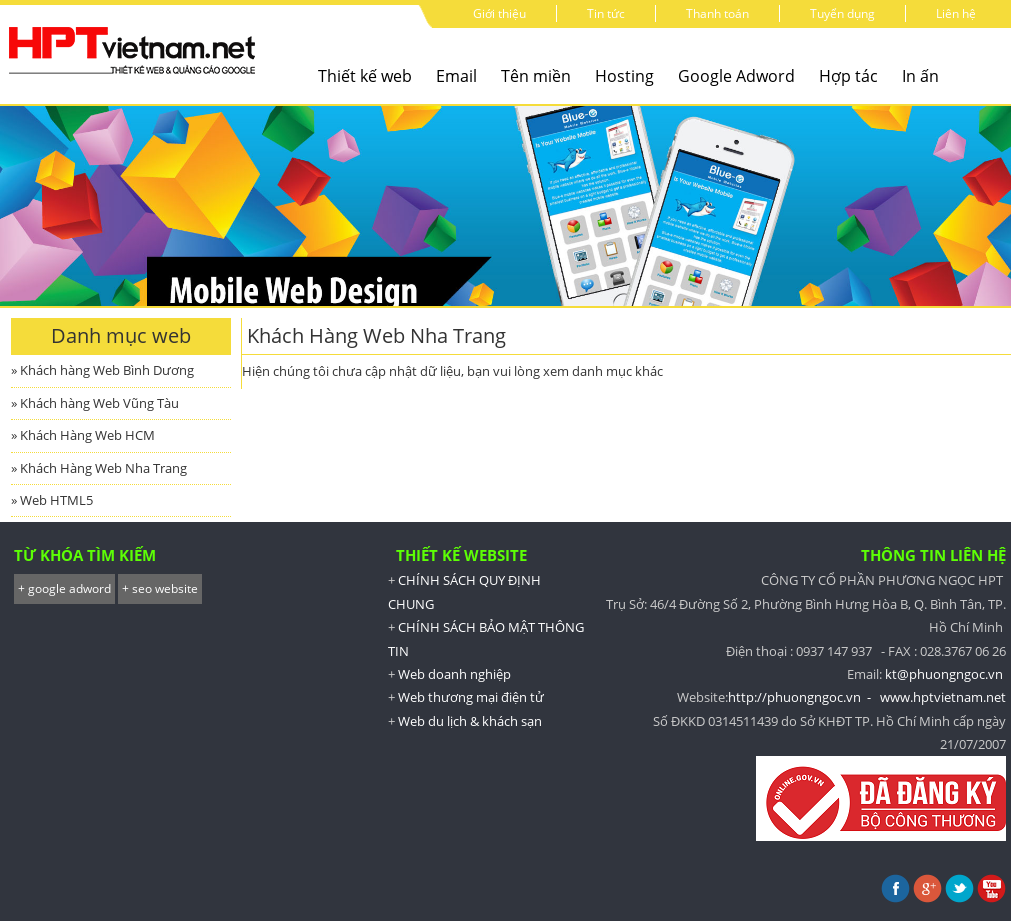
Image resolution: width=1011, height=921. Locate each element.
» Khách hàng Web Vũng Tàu (95, 403)
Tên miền (536, 76)
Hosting (624, 76)
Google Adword (736, 76)
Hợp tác (848, 76)
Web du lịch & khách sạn (470, 721)
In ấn (920, 76)
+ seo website (160, 588)
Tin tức (606, 13)
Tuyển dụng (842, 13)
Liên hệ (956, 13)
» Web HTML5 (52, 500)
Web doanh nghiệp (454, 674)
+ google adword (64, 588)
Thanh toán (717, 13)
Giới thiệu (499, 13)
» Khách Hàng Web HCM (83, 435)
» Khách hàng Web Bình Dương (102, 370)
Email (456, 76)
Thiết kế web (365, 76)
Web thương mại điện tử (471, 697)
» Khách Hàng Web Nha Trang (99, 468)
